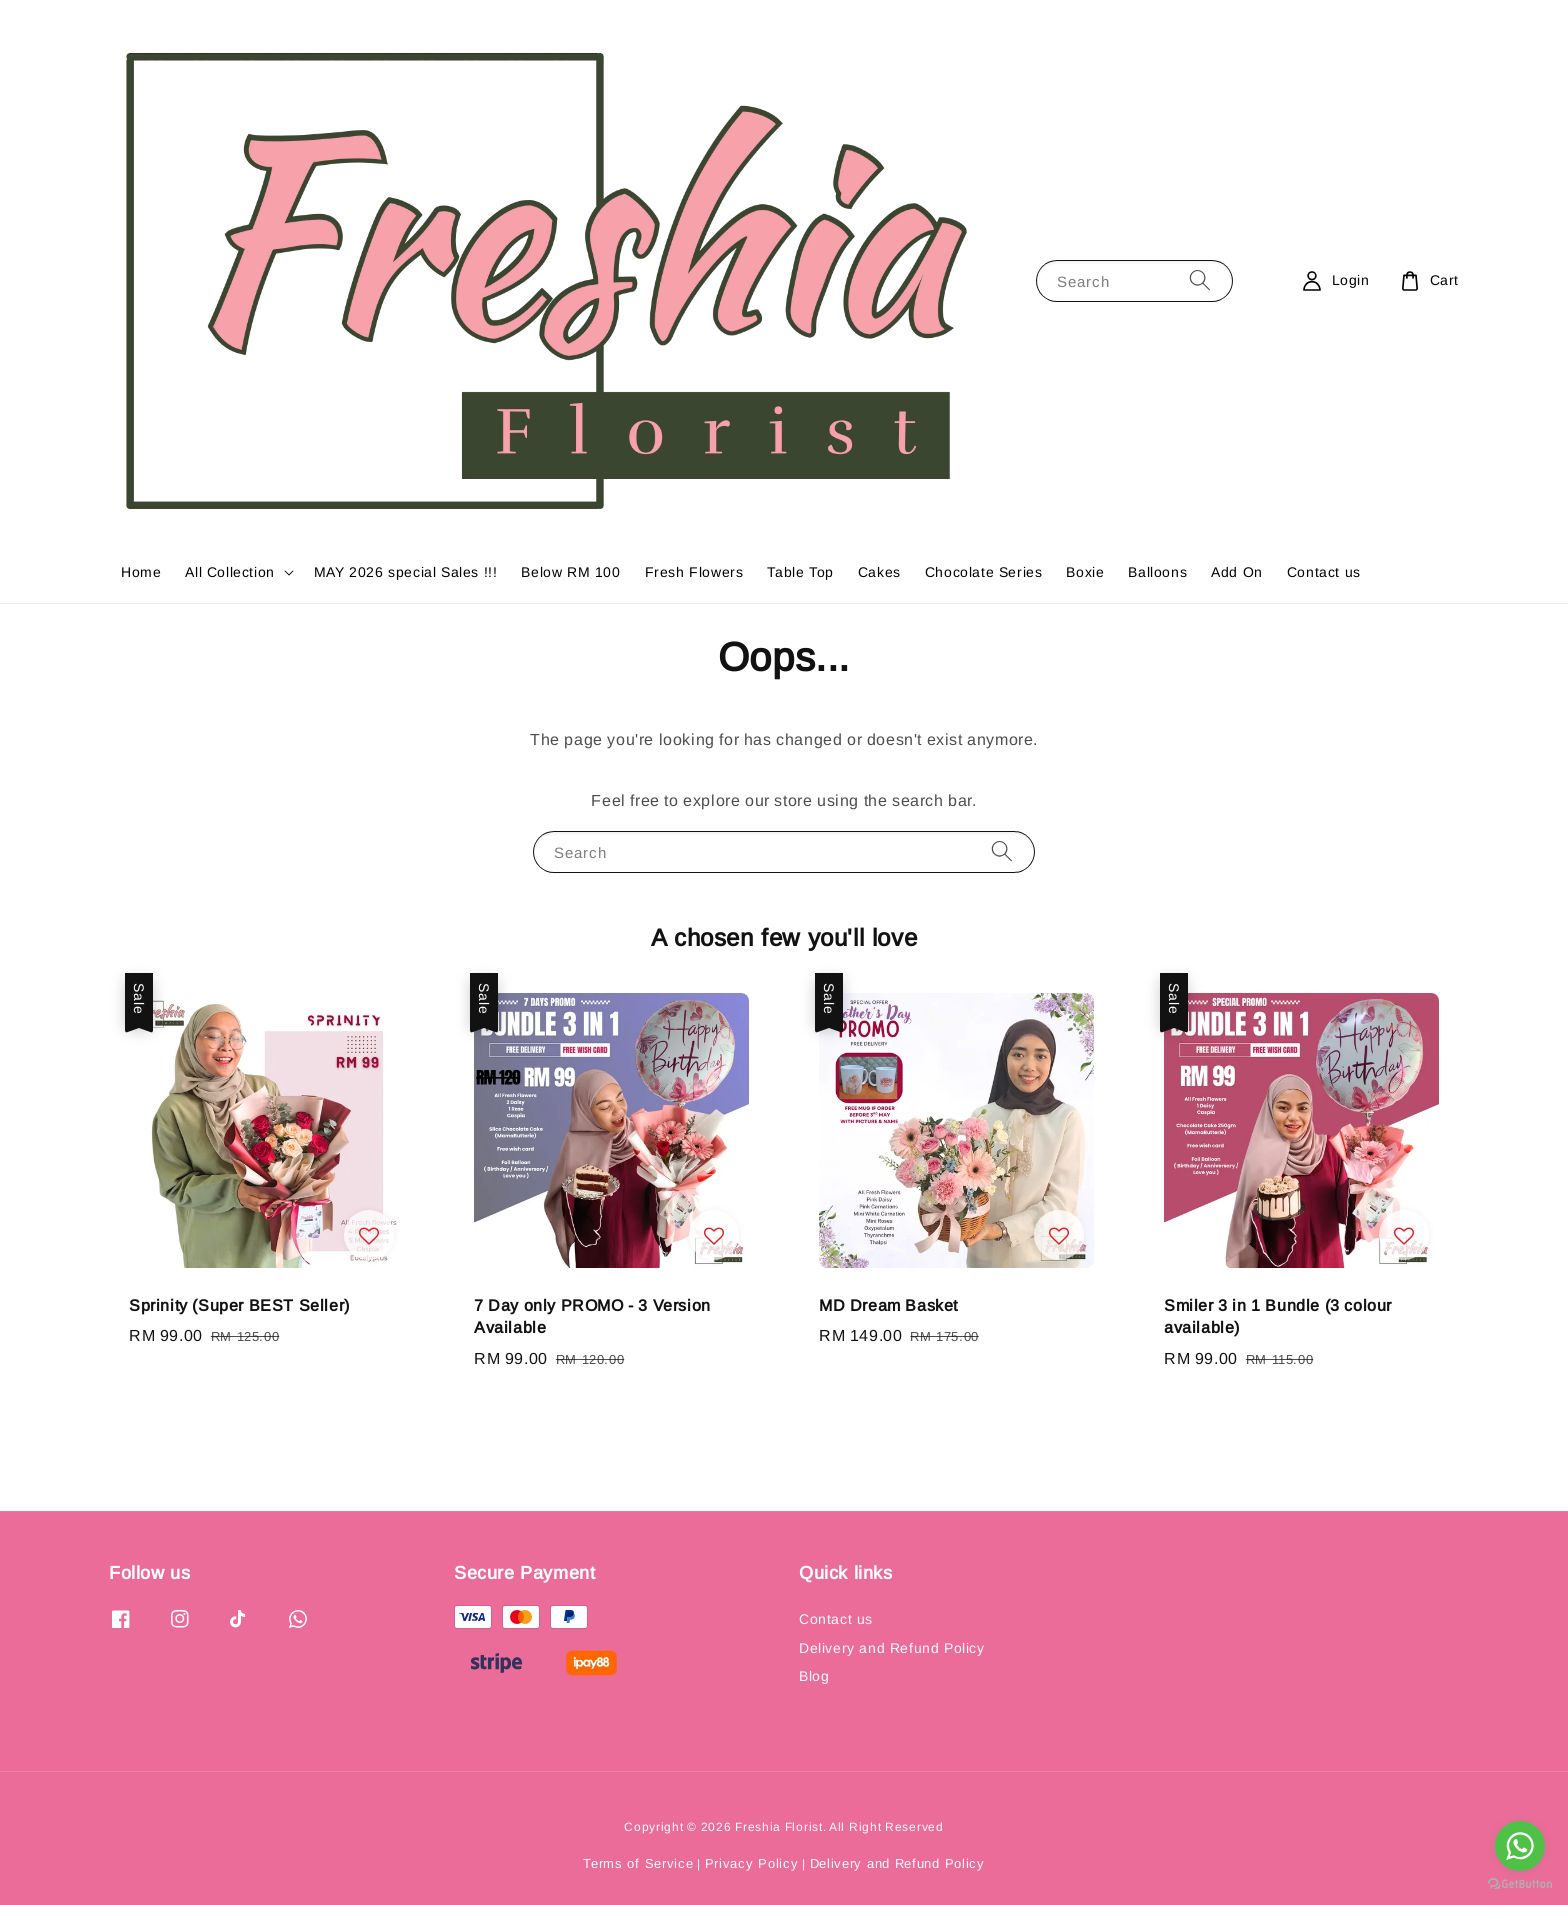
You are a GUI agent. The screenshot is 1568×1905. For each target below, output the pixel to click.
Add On (1237, 572)
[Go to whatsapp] (1520, 1846)
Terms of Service (638, 1863)
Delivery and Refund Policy (892, 1648)
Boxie (1085, 572)
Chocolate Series (984, 572)
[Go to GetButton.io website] (1520, 1884)
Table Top (800, 572)
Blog (814, 1676)
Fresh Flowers (694, 572)
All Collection (229, 572)
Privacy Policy (752, 1863)
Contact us (1324, 572)
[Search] (1200, 280)
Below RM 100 (570, 572)
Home (141, 572)
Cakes (879, 572)
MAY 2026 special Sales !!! (406, 572)
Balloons (1157, 572)
